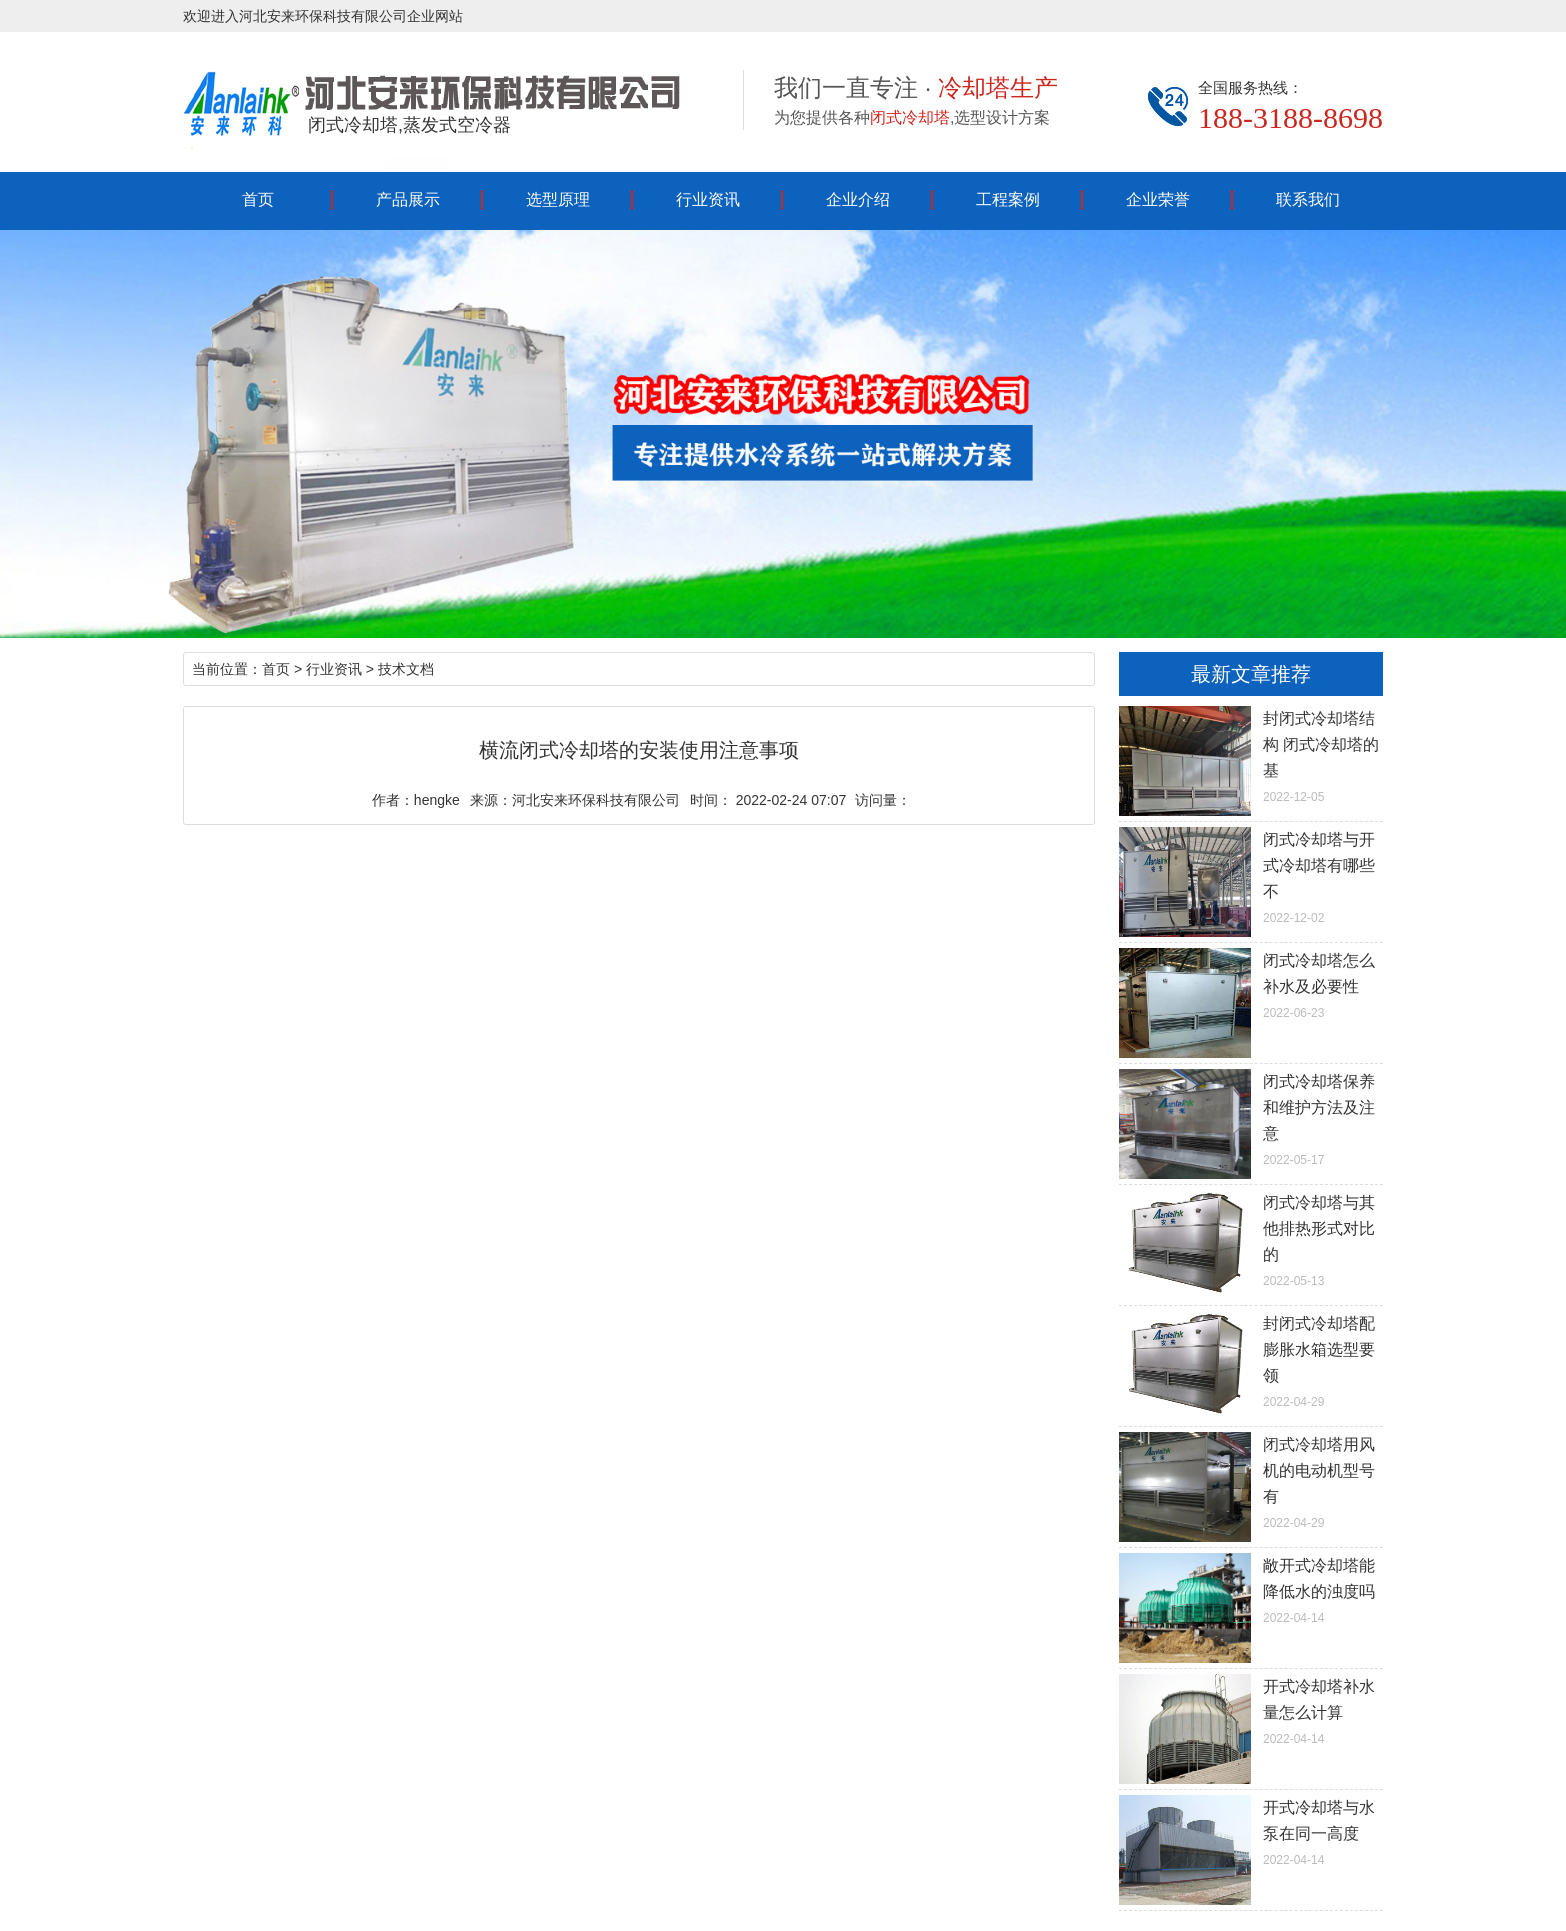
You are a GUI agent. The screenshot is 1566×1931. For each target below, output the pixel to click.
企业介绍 (858, 199)
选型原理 (558, 199)
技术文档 (406, 669)
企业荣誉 (1158, 199)
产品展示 (408, 199)
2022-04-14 (1251, 1589)
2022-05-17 (1251, 1118)
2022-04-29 (1251, 1360)
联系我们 (1308, 199)
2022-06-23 (1251, 984)
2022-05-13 (1251, 1239)
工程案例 (1008, 199)
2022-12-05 (1251, 755)
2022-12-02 (1251, 876)
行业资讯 (708, 199)
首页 (258, 199)
